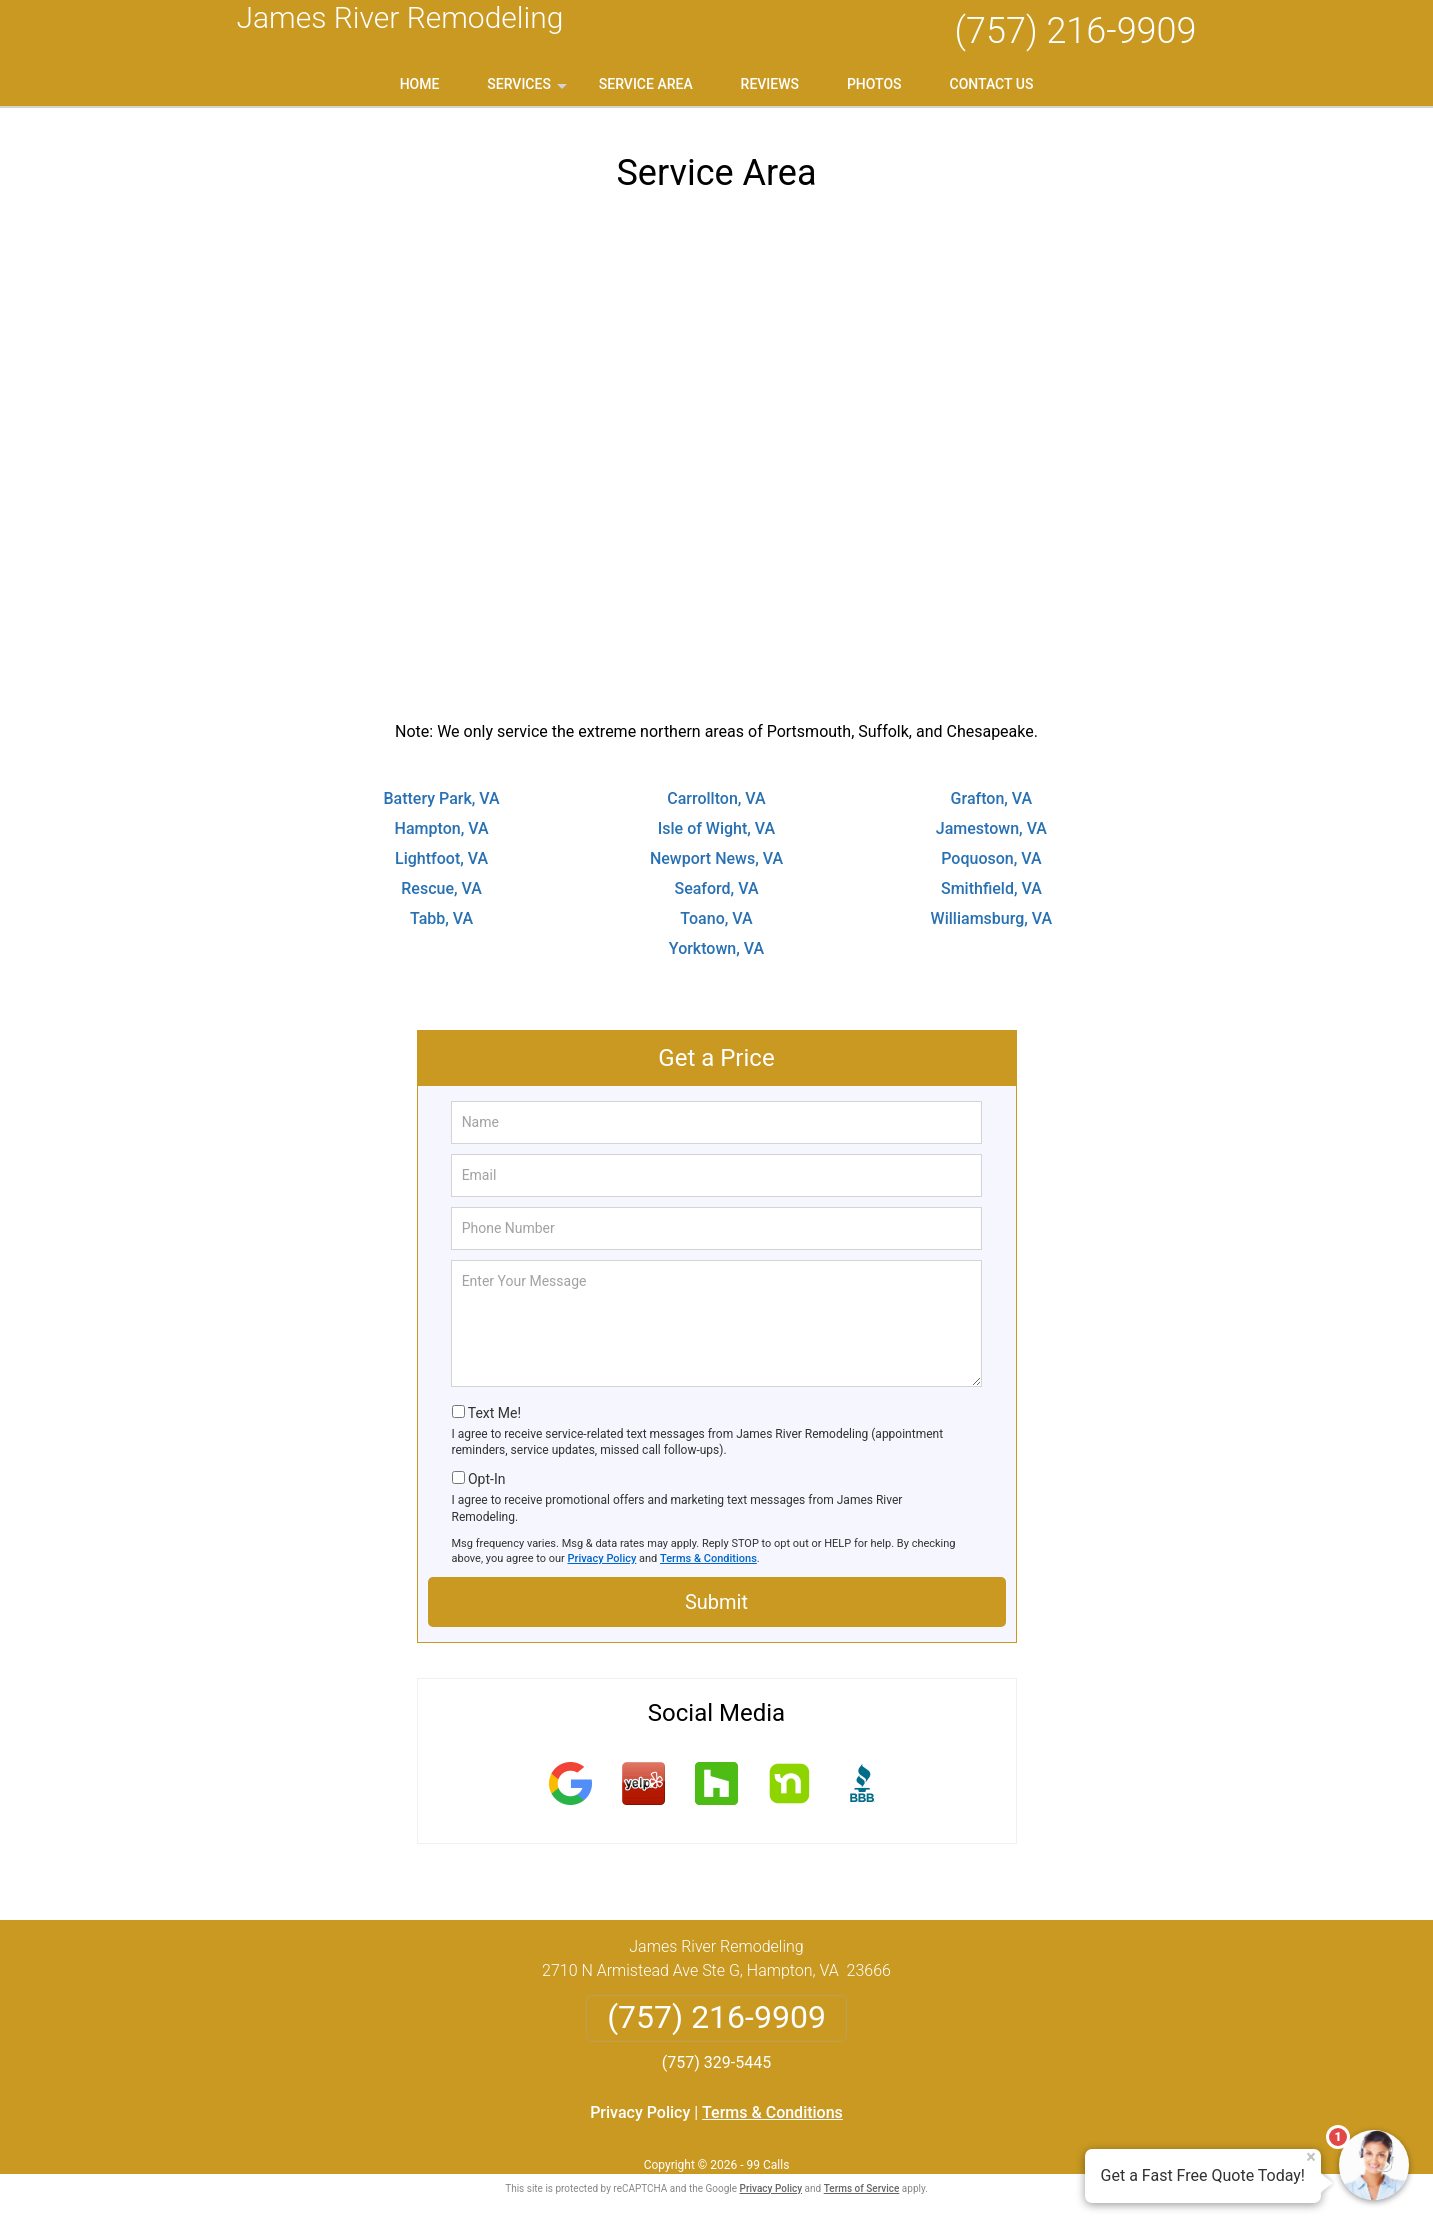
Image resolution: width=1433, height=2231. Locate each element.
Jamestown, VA (991, 828)
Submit (716, 1602)
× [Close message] (1311, 2157)
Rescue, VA (441, 888)
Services (529, 91)
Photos (874, 84)
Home (420, 84)
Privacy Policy (602, 1558)
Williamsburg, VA (992, 918)
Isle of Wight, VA (716, 828)
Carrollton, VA (716, 798)
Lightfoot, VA (441, 858)
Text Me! (494, 1413)
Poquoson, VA (991, 858)
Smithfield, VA (991, 888)
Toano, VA (716, 918)
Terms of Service (862, 2188)
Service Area (646, 84)
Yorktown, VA (716, 948)
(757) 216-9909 (1075, 31)
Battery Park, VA (441, 798)
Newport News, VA (716, 858)
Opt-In (486, 1479)
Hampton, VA (442, 828)
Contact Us (992, 84)
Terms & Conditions (708, 1558)
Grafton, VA (992, 798)
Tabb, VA (441, 918)
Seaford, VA (716, 888)
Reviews (770, 84)
